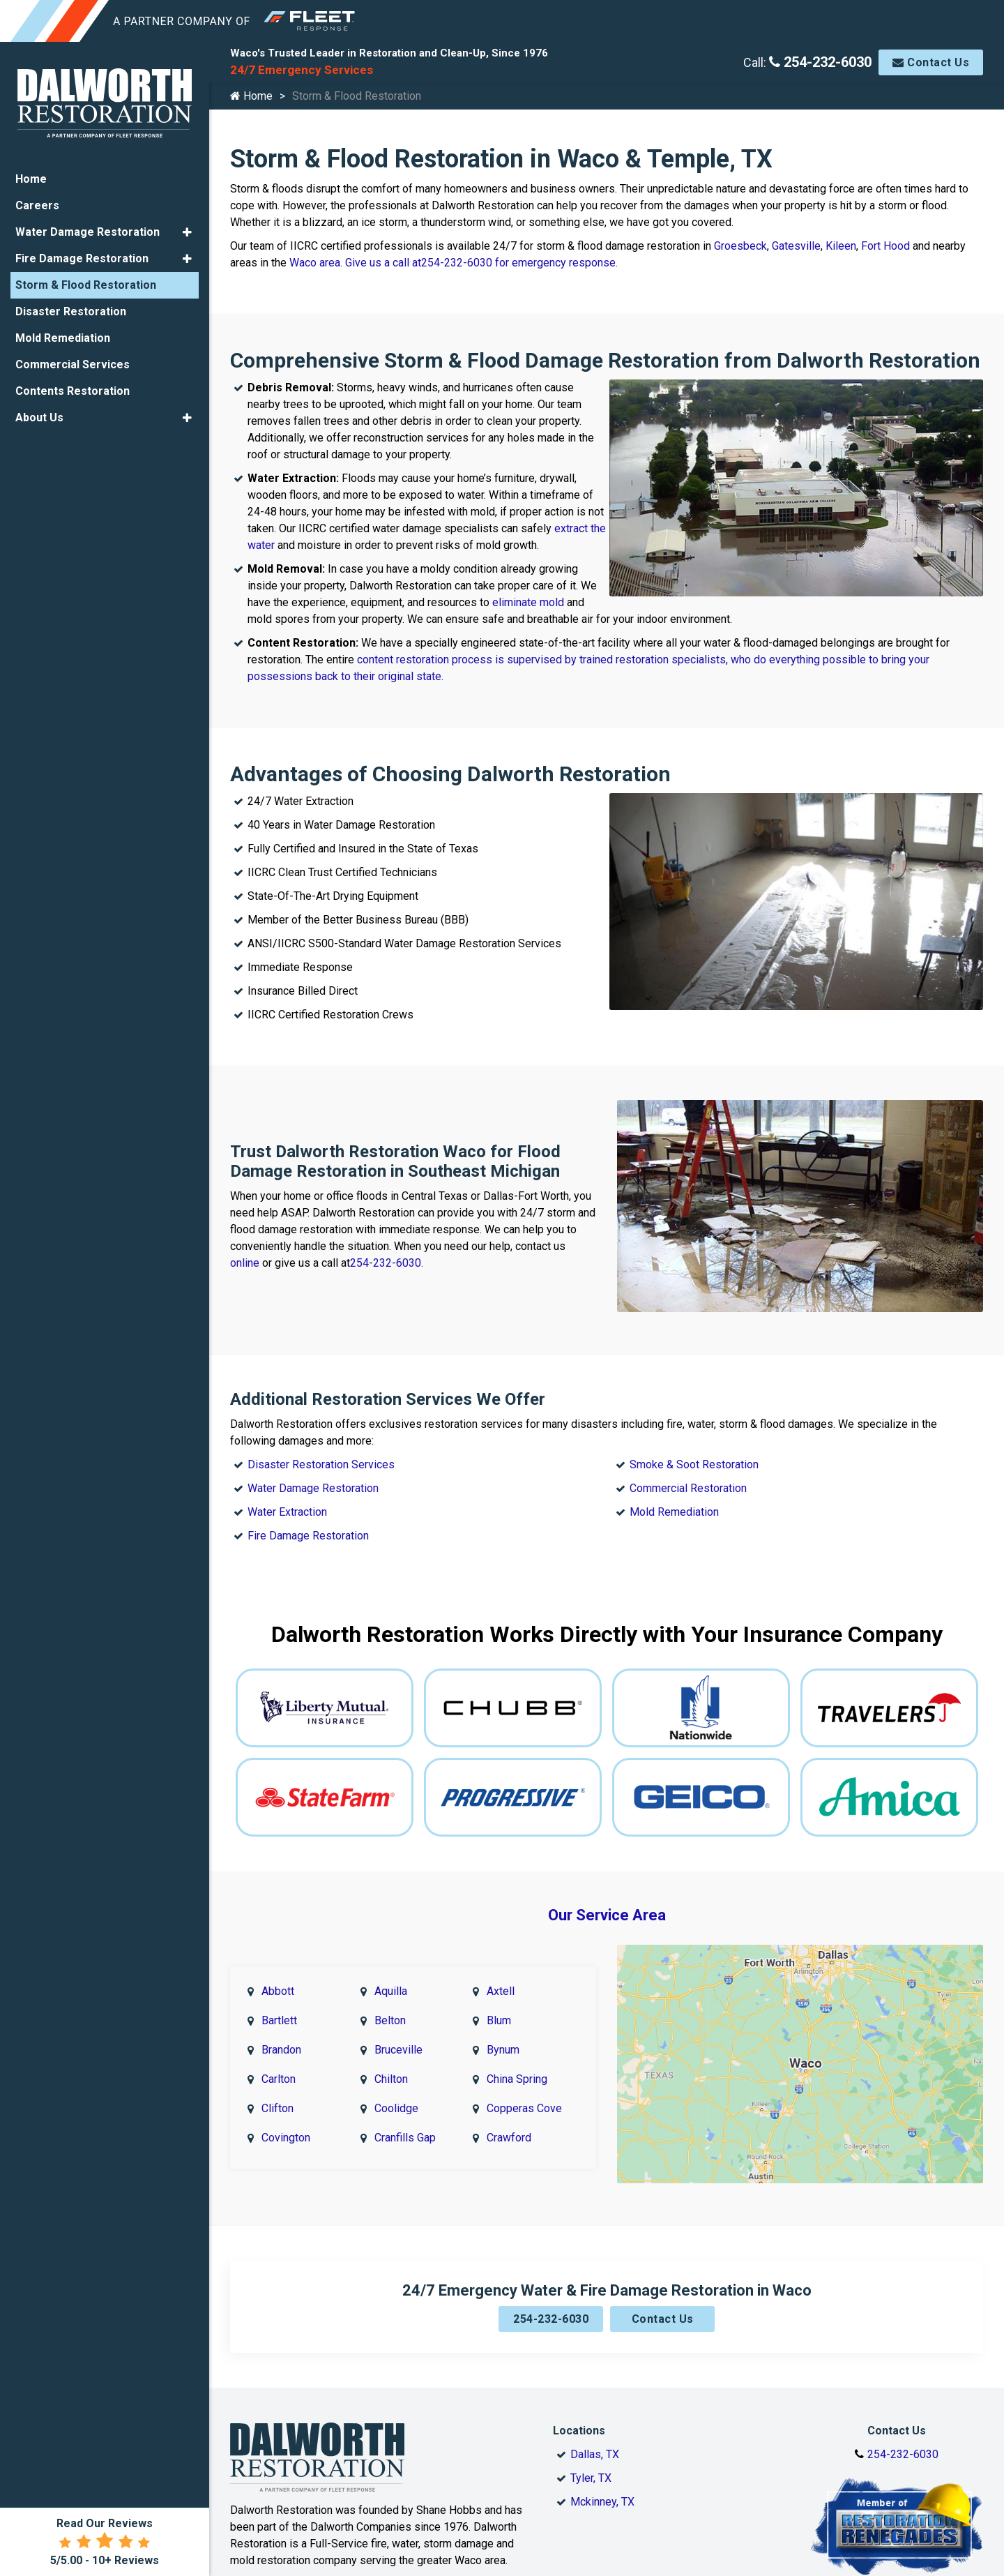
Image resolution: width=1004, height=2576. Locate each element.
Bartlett (279, 2009)
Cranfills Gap (405, 2126)
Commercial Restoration (688, 1480)
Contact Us (930, 62)
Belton (390, 2009)
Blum (499, 2009)
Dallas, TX (594, 2439)
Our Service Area (607, 1907)
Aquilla (390, 1980)
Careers (37, 203)
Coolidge (396, 2097)
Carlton (278, 2067)
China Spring (517, 2067)
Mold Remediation (674, 1504)
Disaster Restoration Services (321, 1456)
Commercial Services (72, 362)
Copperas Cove (524, 2097)
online (246, 1258)
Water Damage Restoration (313, 1480)
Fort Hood (885, 246)
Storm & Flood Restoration (85, 282)
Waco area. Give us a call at (355, 262)
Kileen (841, 246)
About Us (39, 415)
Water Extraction (287, 1504)
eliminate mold (528, 602)
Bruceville (398, 2038)
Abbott (277, 1980)
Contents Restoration (72, 389)
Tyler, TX (590, 2462)
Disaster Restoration (70, 309)
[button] (187, 230)
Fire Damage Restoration (308, 1528)
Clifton (277, 2097)
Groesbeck (740, 246)
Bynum (503, 2038)
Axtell (501, 1980)
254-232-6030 (820, 62)
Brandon (281, 2038)
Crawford (509, 2126)
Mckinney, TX (602, 2486)
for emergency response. (555, 262)
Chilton (391, 2067)
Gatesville (796, 246)
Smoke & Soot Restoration (694, 1456)
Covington (285, 2126)
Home (251, 96)
